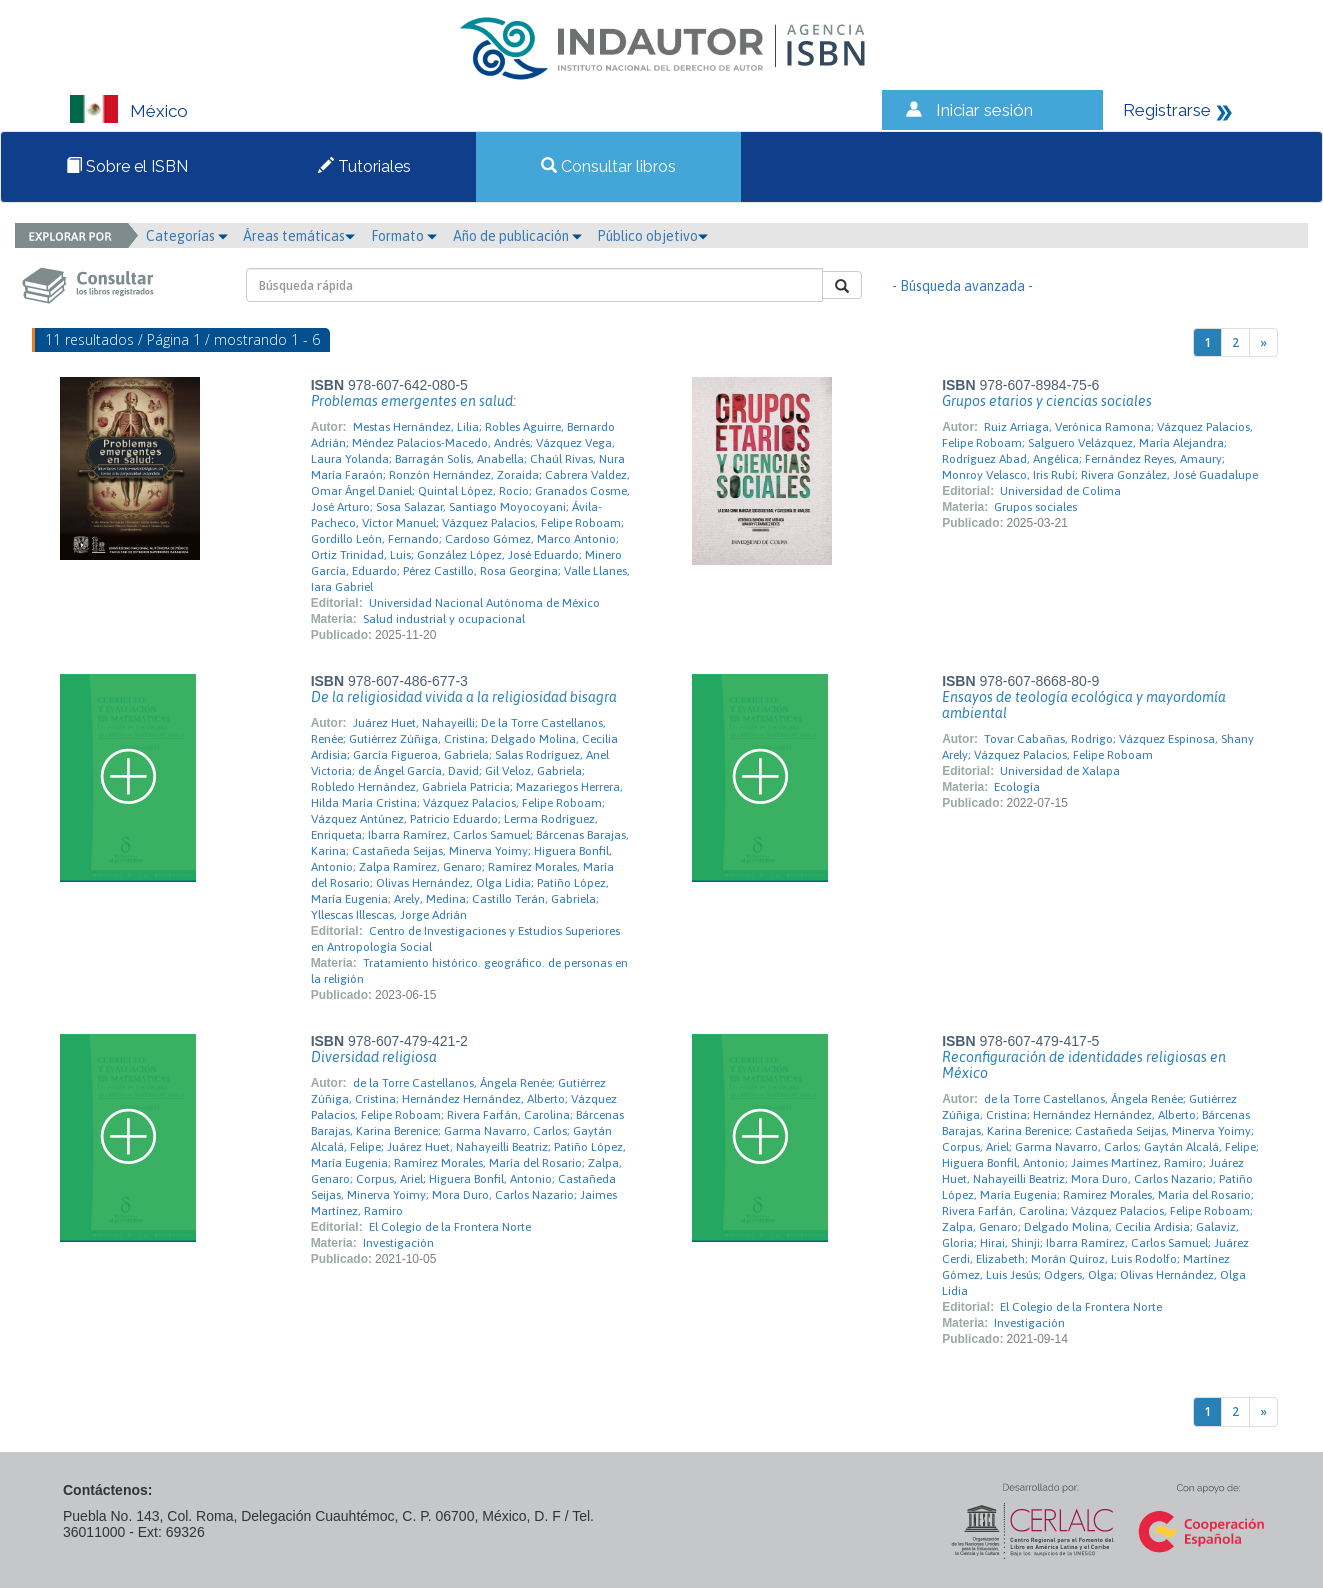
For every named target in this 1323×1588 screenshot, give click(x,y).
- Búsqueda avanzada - (962, 286)
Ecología (1017, 787)
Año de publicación (517, 236)
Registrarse (1167, 110)
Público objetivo (652, 236)
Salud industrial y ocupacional (444, 619)
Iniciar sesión (984, 110)
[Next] (1263, 342)
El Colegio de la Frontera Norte (450, 1227)
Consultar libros (608, 166)
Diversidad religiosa (374, 1057)
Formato (404, 236)
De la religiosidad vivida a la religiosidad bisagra (464, 697)
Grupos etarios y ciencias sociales (1047, 401)
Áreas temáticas (299, 236)
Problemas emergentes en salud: (413, 401)
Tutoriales (364, 166)
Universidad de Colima (1060, 491)
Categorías (187, 236)
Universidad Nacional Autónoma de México (484, 603)
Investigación (398, 1243)
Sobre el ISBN (127, 166)
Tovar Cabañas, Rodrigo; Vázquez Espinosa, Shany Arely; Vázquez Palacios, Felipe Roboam (1098, 747)
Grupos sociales (1035, 507)
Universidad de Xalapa (1060, 771)
